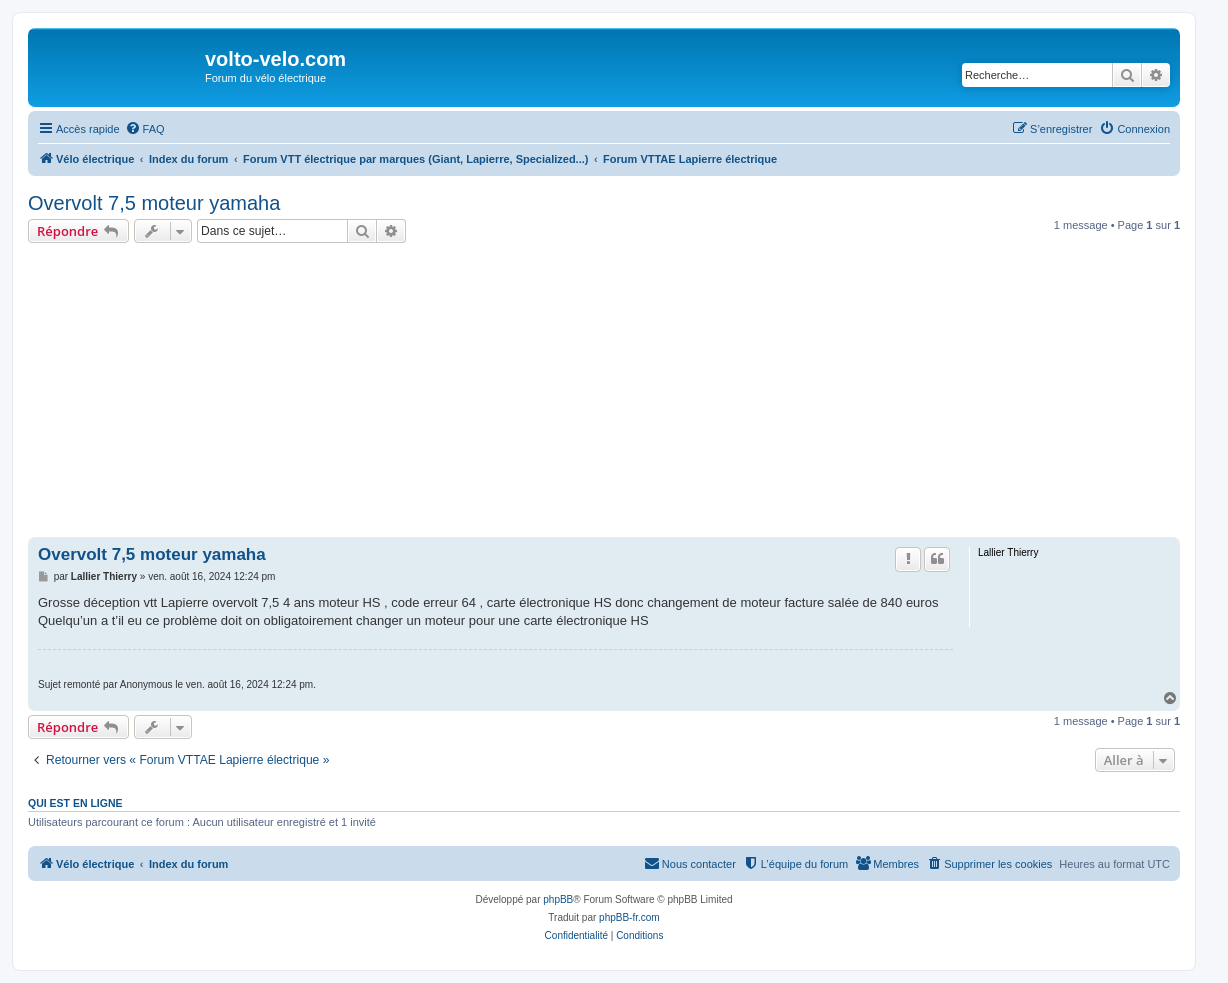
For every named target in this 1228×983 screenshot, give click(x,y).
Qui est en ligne (75, 803)
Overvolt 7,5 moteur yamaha (154, 203)
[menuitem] (145, 129)
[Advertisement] (628, 393)
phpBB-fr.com (629, 917)
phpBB (558, 899)
